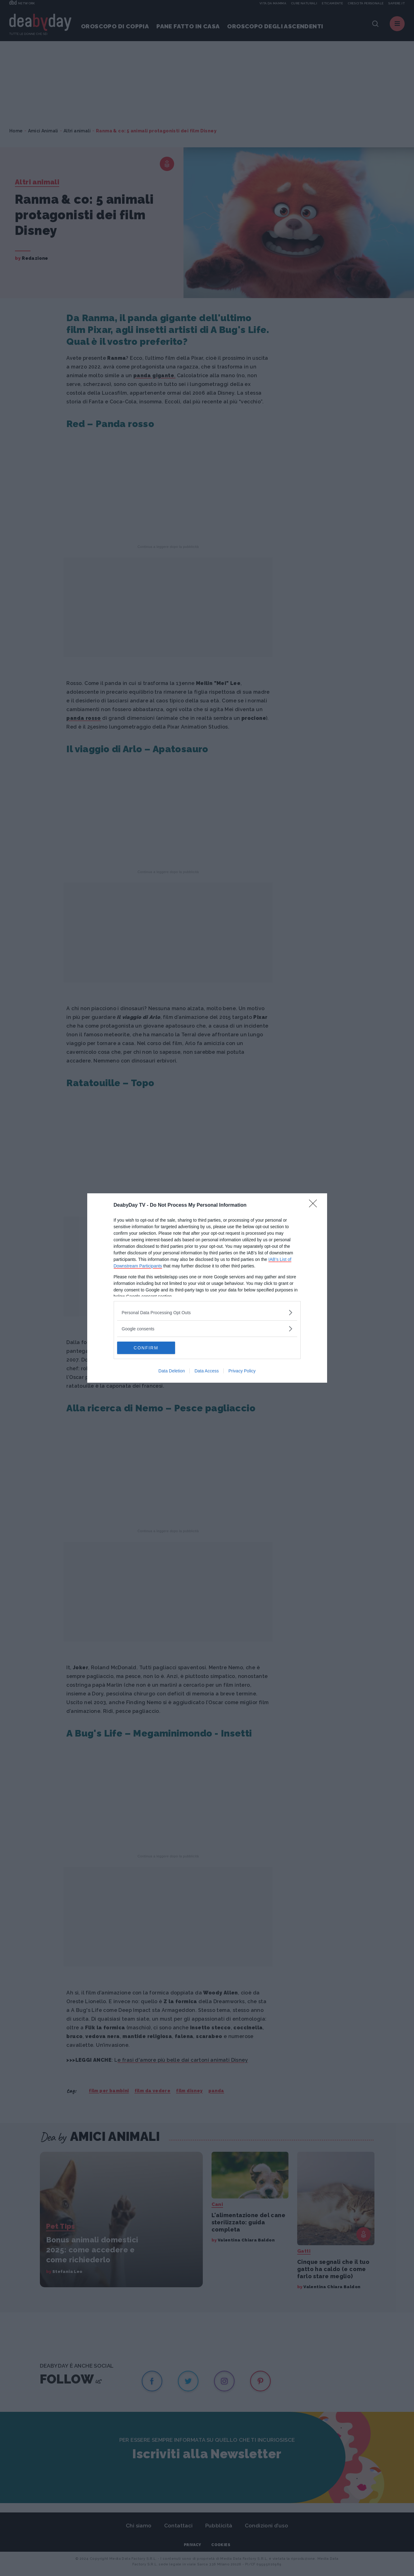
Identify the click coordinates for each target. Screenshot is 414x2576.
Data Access (206, 1370)
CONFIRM (146, 1347)
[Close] (315, 1205)
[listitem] (207, 1312)
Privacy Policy (241, 1370)
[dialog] (207, 1288)
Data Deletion (172, 1370)
